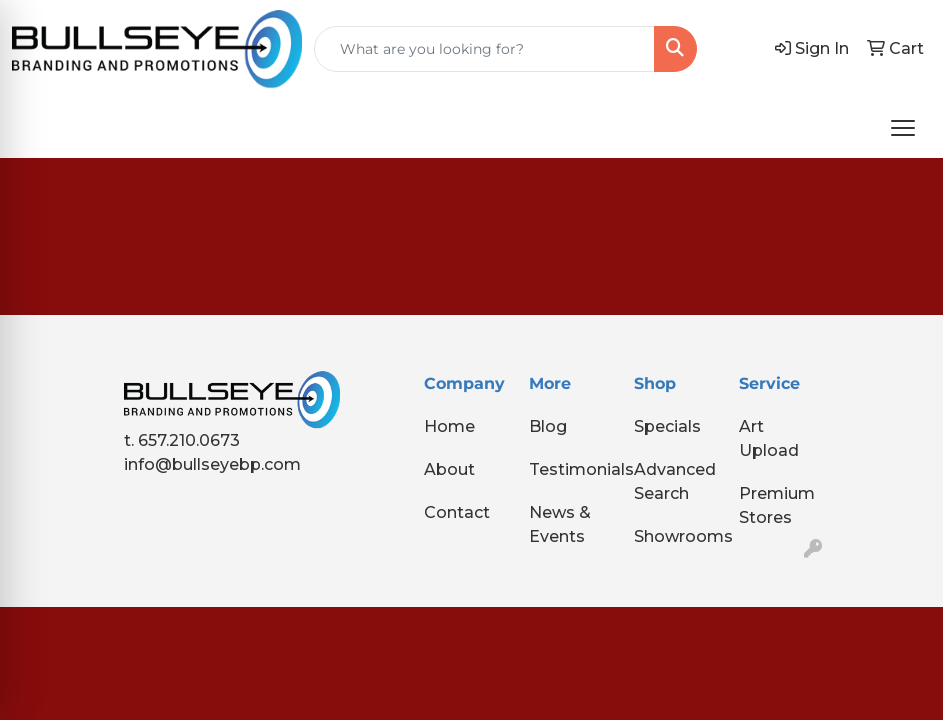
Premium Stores (777, 505)
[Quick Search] (484, 49)
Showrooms (674, 536)
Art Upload (769, 438)
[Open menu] (903, 128)
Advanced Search (674, 481)
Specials (667, 426)
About (449, 469)
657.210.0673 (189, 440)
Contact (457, 512)
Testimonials (569, 469)
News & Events (560, 524)
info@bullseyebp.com (212, 464)
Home (449, 426)
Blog (548, 426)
